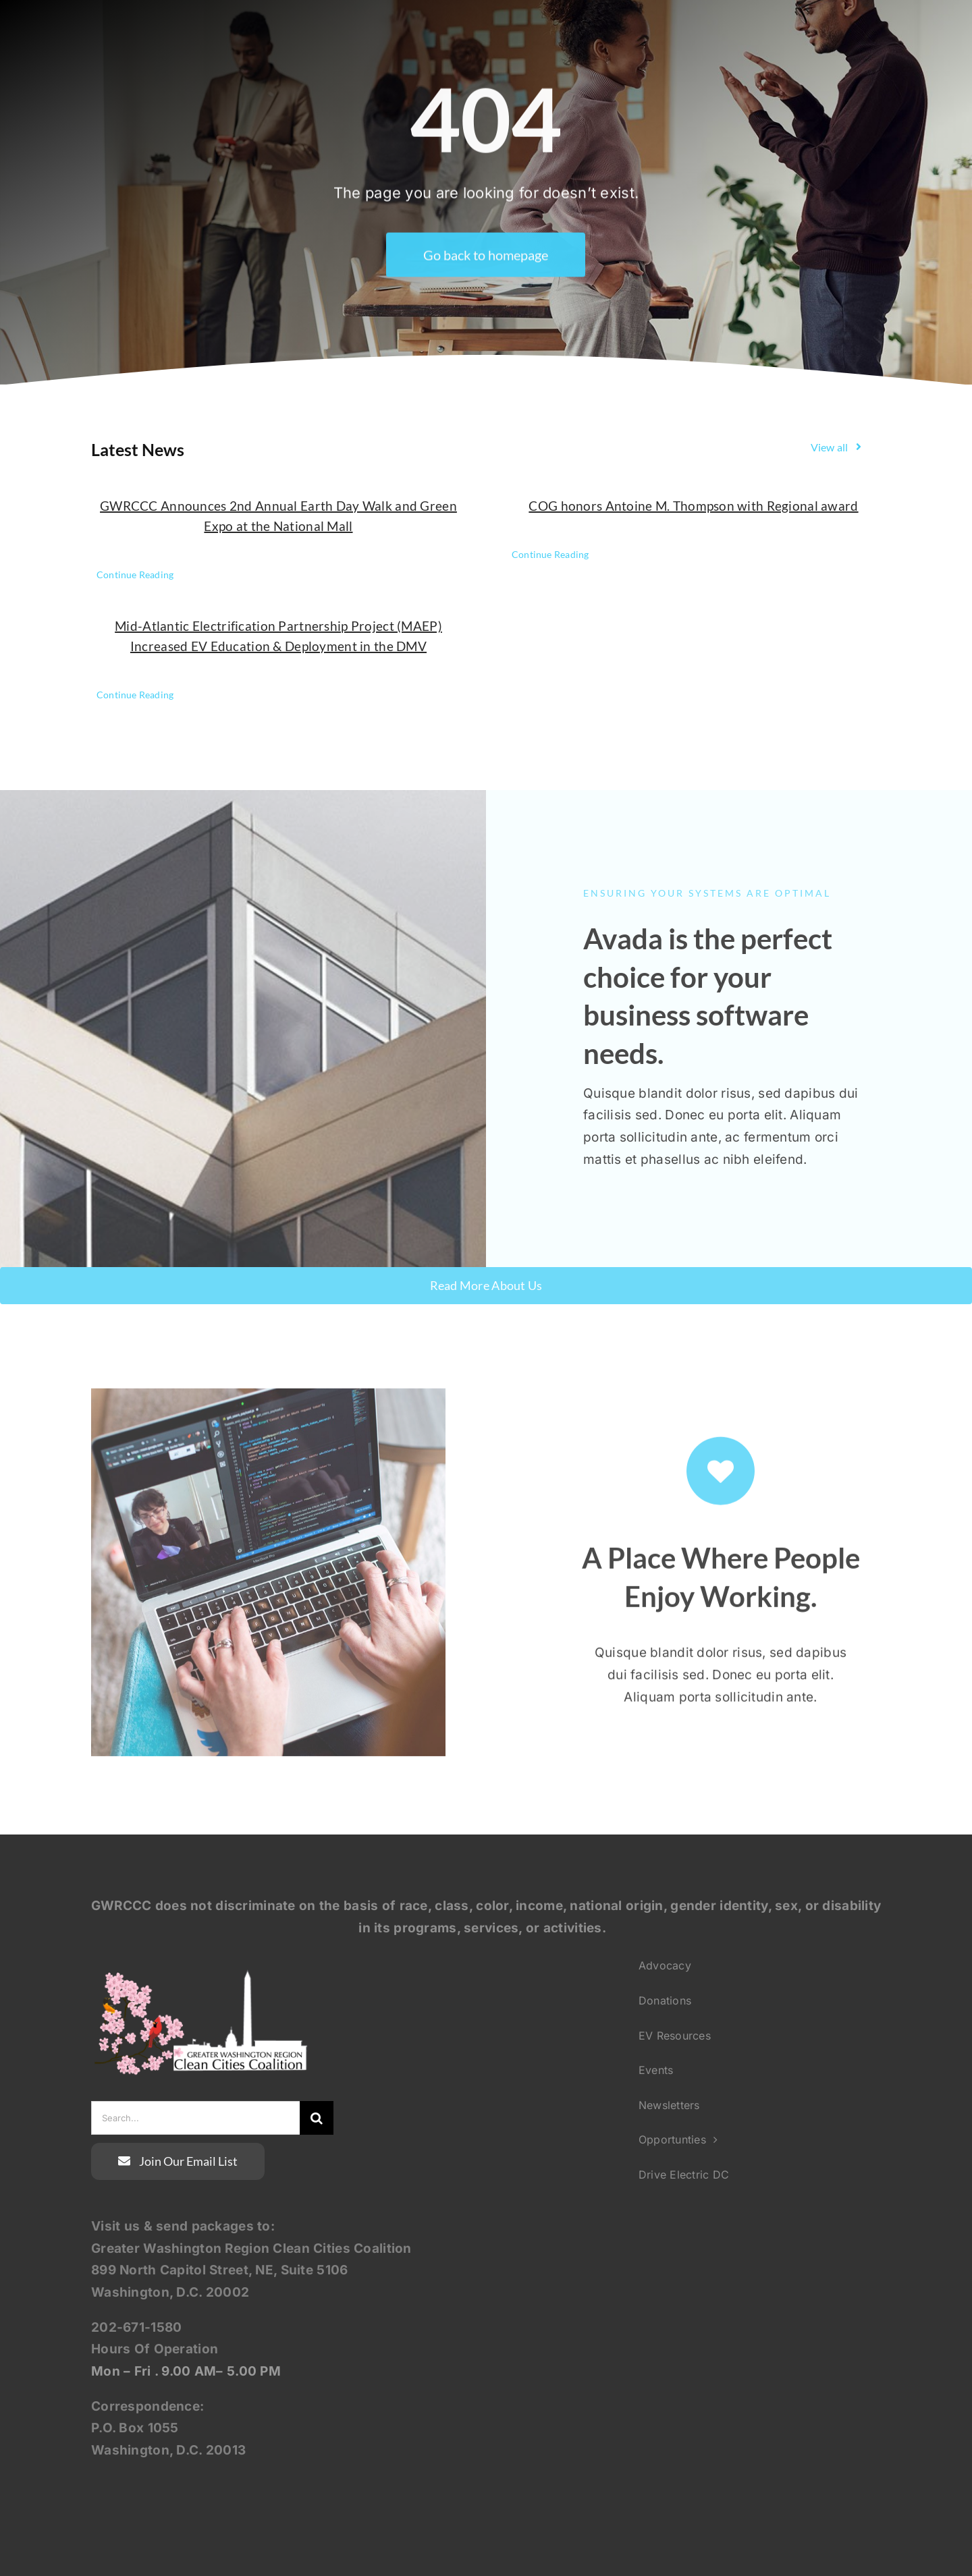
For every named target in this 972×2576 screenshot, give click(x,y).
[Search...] (195, 2118)
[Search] (316, 2118)
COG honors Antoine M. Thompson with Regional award (693, 505)
